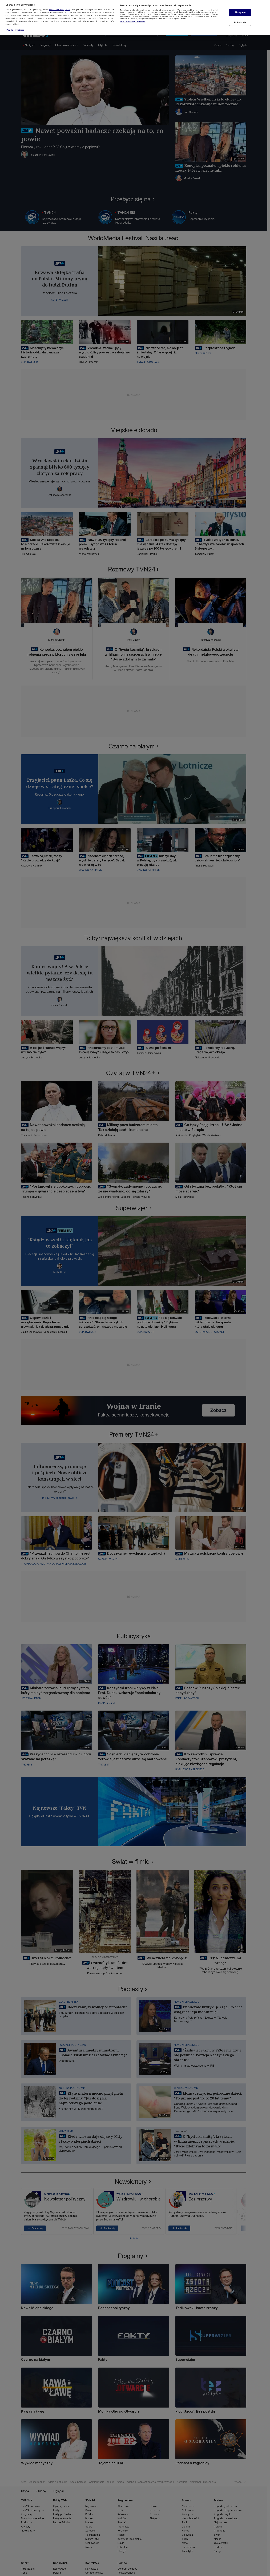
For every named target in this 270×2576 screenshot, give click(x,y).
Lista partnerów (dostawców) (132, 6)
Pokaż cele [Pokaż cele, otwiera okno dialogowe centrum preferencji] (240, 6)
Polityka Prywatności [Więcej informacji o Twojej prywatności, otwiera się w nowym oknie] (15, 14)
